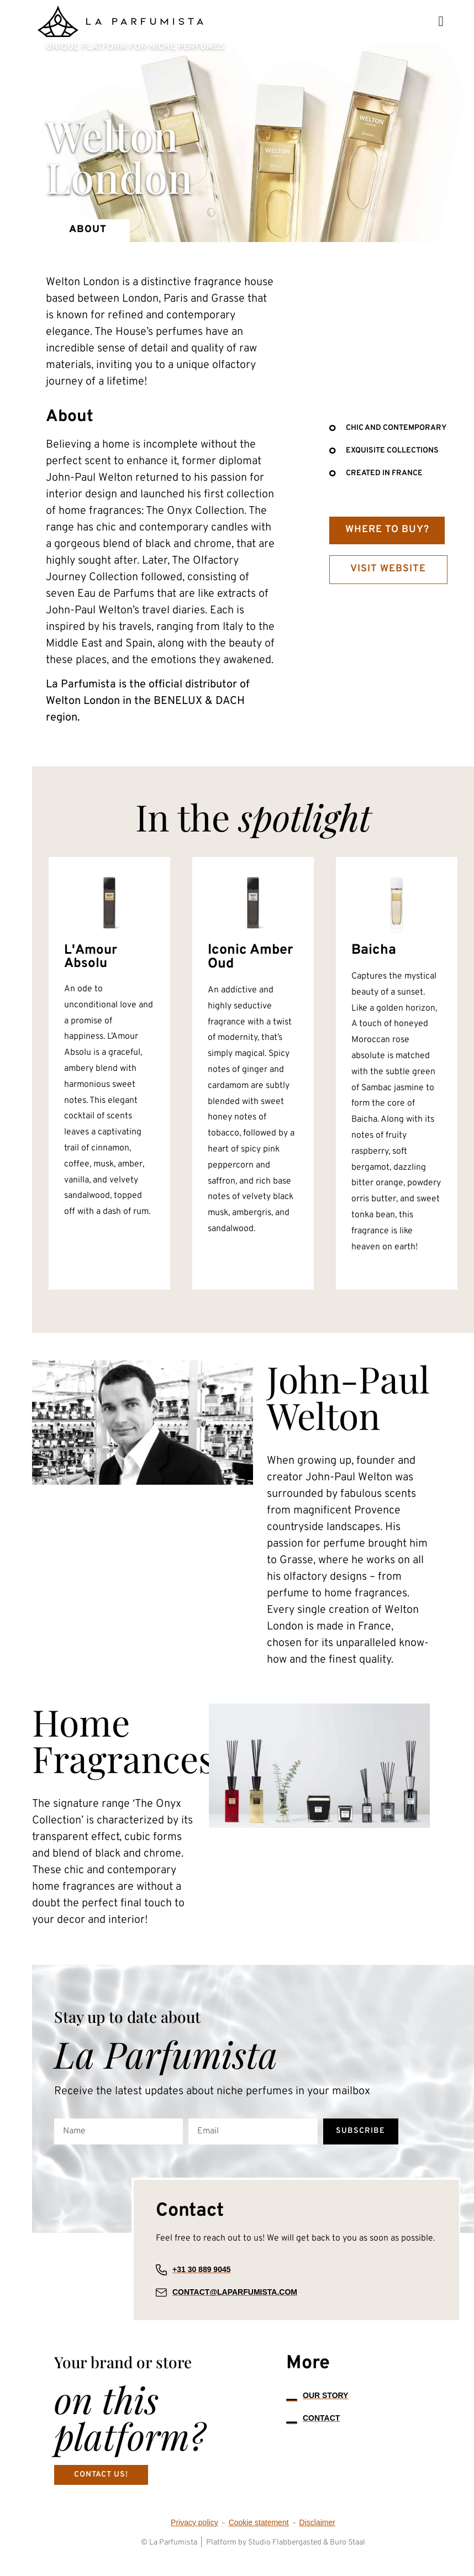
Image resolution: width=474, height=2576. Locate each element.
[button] (440, 21)
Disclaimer (317, 2536)
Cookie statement (259, 2536)
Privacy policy (194, 2536)
